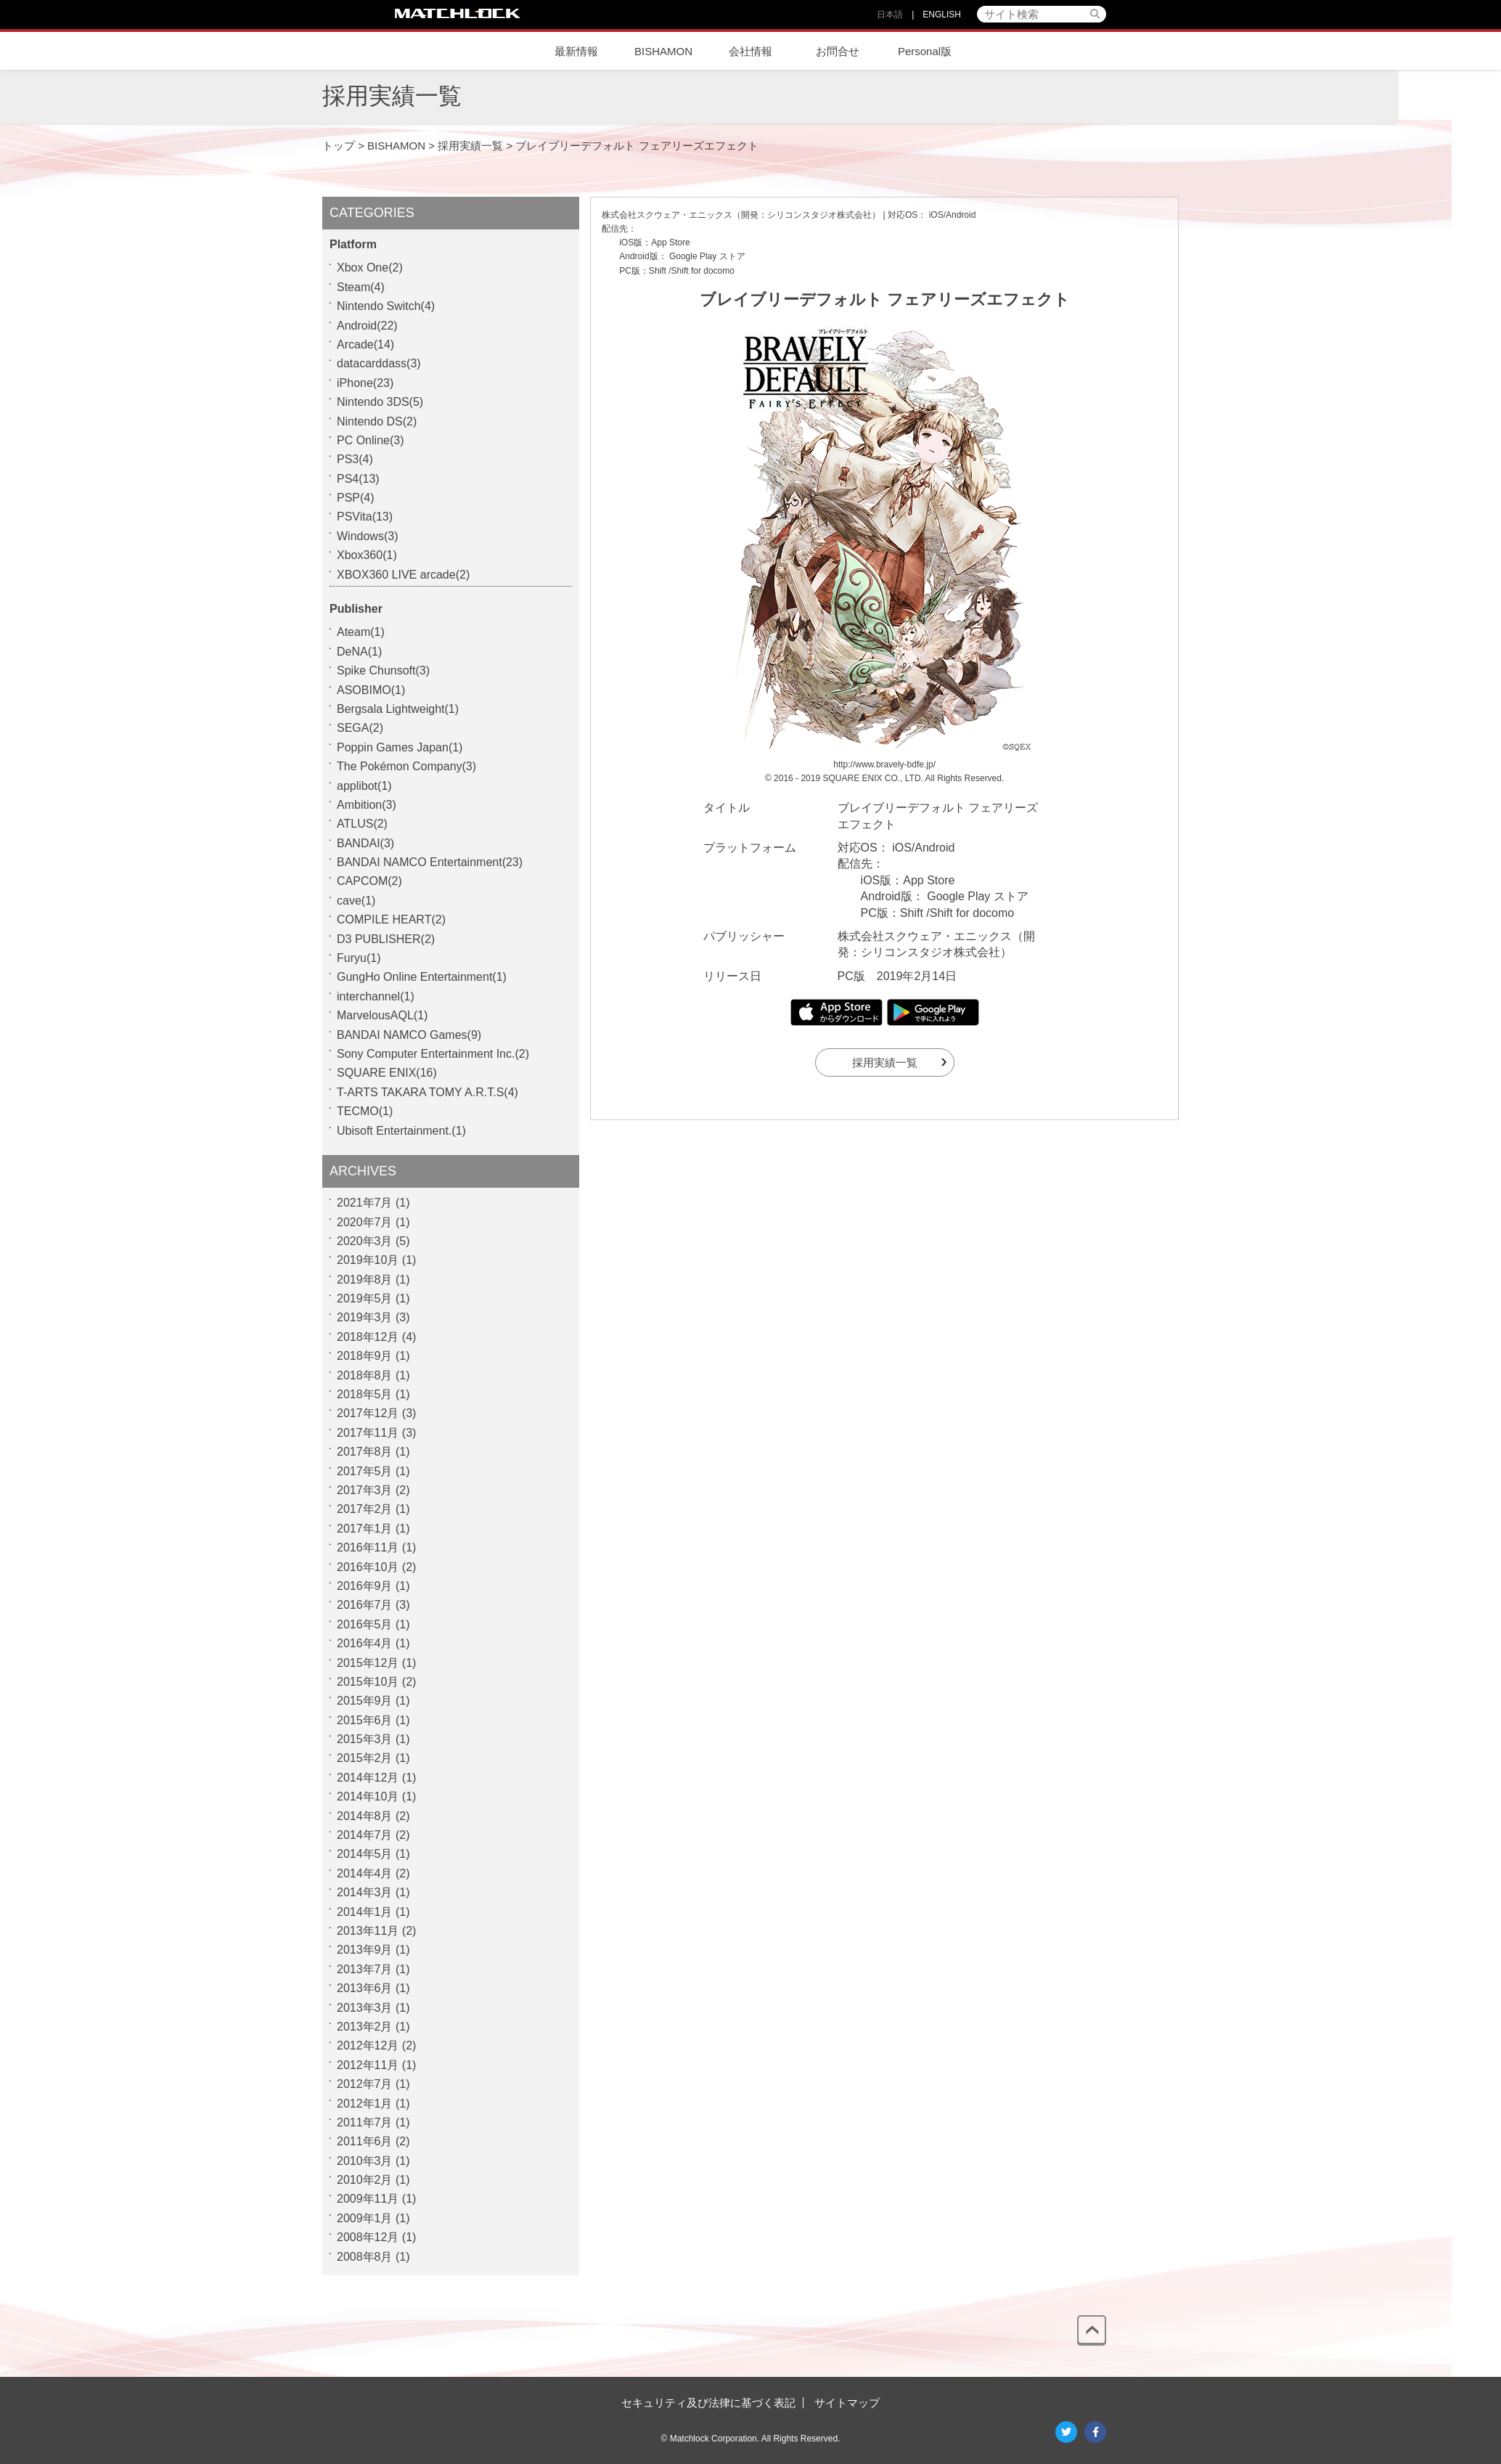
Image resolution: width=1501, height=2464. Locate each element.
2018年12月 (367, 1337)
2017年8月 (365, 1451)
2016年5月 (365, 1624)
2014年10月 (367, 1796)
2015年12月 (367, 1663)
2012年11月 (367, 2065)
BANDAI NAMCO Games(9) (409, 1035)
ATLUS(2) (362, 823)
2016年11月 (367, 1547)
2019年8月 (365, 1279)
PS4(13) (358, 479)
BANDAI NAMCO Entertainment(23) (430, 862)
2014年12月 (367, 1777)
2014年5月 (365, 1854)
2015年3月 (365, 1739)
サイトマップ (847, 2402)
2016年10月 (367, 1567)
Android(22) (367, 325)
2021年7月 (365, 1202)
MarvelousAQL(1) (382, 1015)
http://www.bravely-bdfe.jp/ (884, 764)
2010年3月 (365, 2161)
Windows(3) (367, 536)
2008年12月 (367, 2237)
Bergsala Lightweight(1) (398, 709)
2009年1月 (365, 2218)
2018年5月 (365, 1394)
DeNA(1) (359, 651)
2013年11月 (367, 1931)
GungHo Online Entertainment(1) (422, 977)
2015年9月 (365, 1700)
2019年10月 (367, 1260)
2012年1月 (365, 2103)
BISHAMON (663, 51)
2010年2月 (365, 2180)
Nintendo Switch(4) (386, 306)
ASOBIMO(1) (371, 690)
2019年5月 (365, 1298)
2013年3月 (365, 2008)
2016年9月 (365, 1586)
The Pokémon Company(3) (406, 766)
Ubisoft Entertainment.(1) (401, 1131)
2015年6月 (365, 1720)
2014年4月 (365, 1873)
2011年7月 (365, 2122)
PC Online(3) (370, 440)
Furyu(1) (358, 958)
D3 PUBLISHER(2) (386, 939)
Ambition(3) (366, 805)
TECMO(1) (365, 1111)
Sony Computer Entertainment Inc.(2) (433, 1054)
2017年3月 (365, 1490)
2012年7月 (365, 2084)
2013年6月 (365, 1988)
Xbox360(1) (367, 555)
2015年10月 (367, 1682)
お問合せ (837, 51)
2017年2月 (365, 1509)
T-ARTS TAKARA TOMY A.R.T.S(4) (427, 1092)
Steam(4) (361, 287)
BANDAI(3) (365, 843)
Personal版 (925, 51)
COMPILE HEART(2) (391, 919)
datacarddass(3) (379, 363)
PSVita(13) (365, 516)
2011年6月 (365, 2141)
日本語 (890, 14)
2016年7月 (365, 1605)
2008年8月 (365, 2257)
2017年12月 (367, 1413)
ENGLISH (942, 14)
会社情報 (750, 51)
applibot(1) (364, 786)
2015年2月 (365, 1758)
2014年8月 (365, 1816)
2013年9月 (365, 1949)
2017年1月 (365, 1528)
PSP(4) (356, 497)
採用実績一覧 (884, 1062)
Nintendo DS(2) (377, 421)
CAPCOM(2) (369, 881)
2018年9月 (365, 1356)
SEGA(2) (360, 728)
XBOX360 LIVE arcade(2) (403, 574)
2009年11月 (367, 2198)
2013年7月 (365, 1969)
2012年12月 (367, 2045)
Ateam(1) (361, 632)
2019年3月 (365, 1317)
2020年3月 (365, 1241)
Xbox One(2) (370, 267)
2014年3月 (365, 1892)
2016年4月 (365, 1643)
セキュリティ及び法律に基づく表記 (708, 2402)
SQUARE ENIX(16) (387, 1072)
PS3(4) (355, 459)
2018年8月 (365, 1375)
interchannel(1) (375, 996)
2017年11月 (367, 1433)
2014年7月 (365, 1835)
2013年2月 (365, 2026)
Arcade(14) (365, 344)
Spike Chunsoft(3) (383, 670)
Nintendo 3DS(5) (380, 402)
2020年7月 (365, 1222)
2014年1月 (365, 1912)
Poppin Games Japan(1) (399, 747)
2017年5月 (365, 1471)
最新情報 (576, 51)
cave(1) (356, 900)
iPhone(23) (365, 383)
